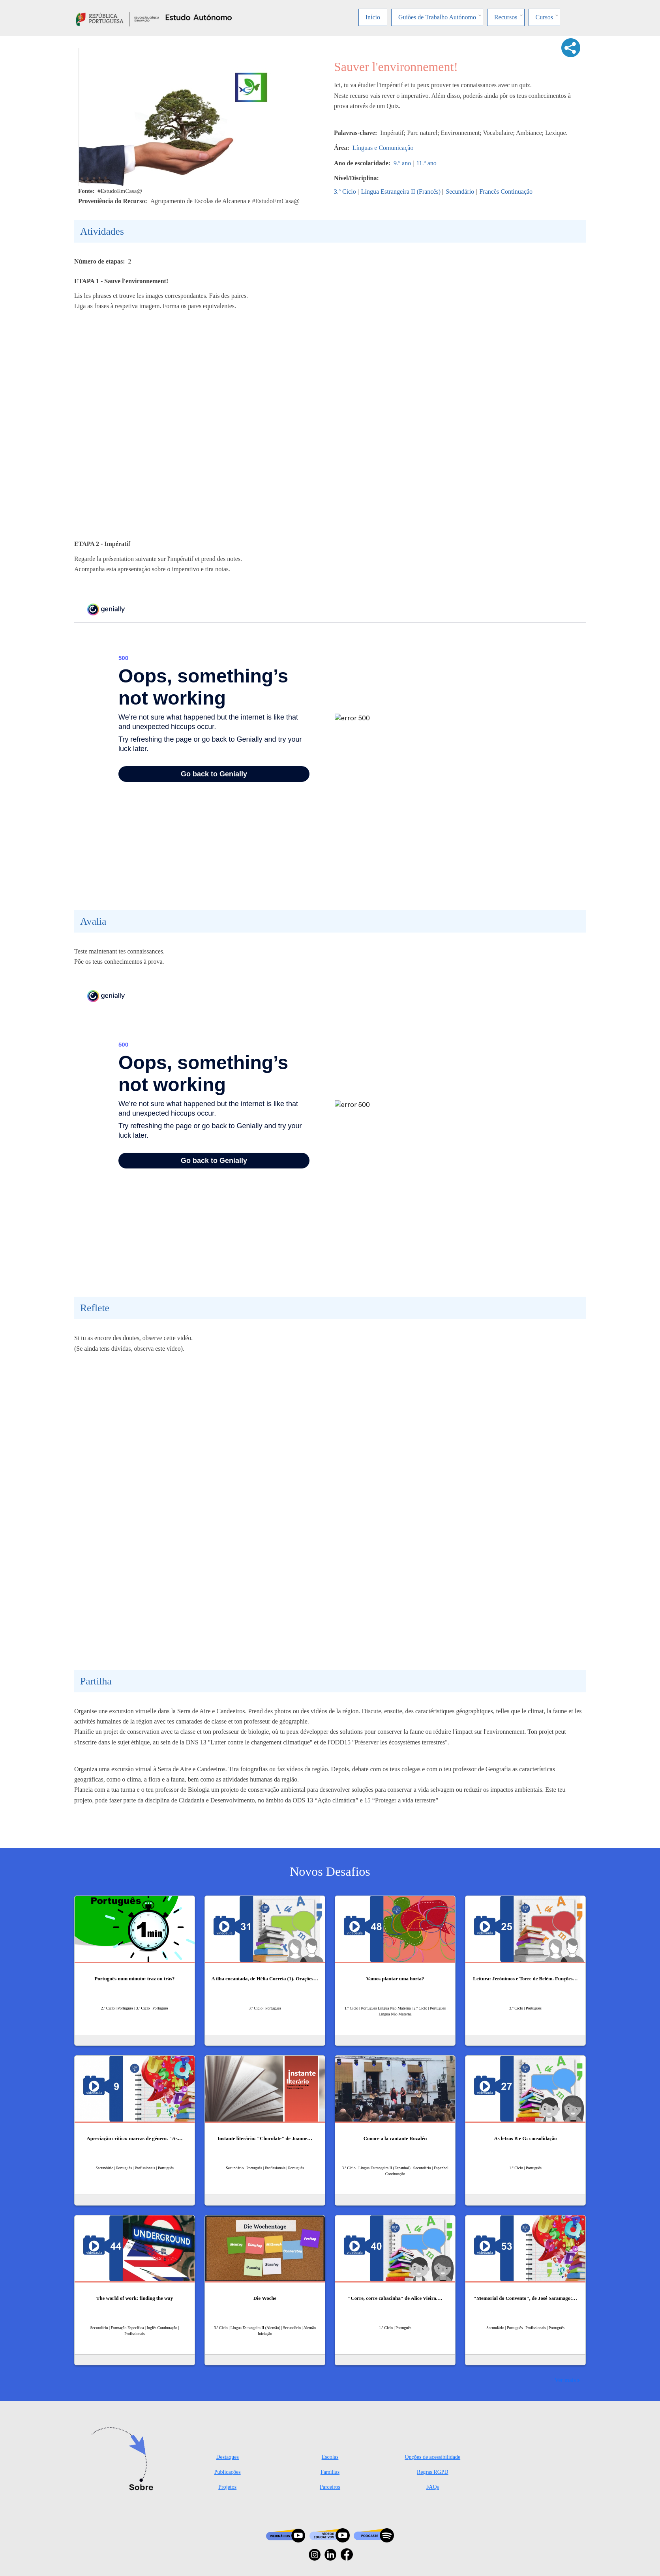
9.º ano (402, 163)
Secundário (460, 191)
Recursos (506, 17)
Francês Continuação (505, 191)
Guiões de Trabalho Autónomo (437, 17)
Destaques (227, 2457)
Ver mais (565, 2379)
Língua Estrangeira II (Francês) (401, 191)
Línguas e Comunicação (383, 147)
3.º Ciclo (345, 191)
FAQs (432, 2487)
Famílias (330, 2472)
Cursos (544, 17)
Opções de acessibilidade (432, 2457)
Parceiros (330, 2487)
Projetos (227, 2487)
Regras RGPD (432, 2472)
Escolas (330, 2457)
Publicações (227, 2472)
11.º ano (426, 163)
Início (373, 17)
